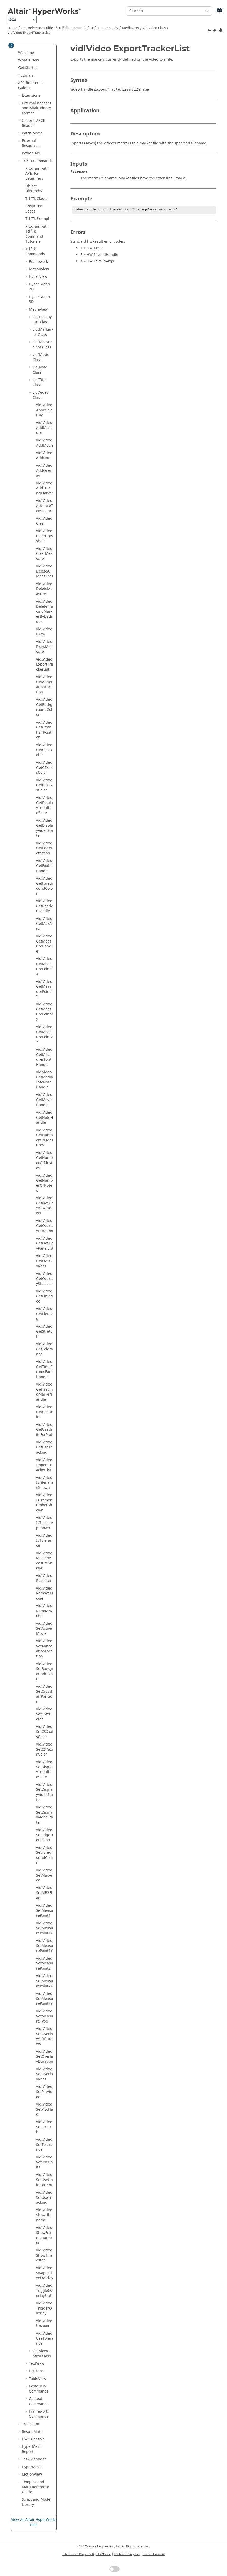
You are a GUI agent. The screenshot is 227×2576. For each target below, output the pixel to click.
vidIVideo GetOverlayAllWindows (44, 1205)
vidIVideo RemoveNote (44, 1611)
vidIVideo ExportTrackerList (29, 33)
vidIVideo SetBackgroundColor (44, 1671)
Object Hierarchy (33, 188)
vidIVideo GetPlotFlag (44, 1314)
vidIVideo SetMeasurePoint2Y (44, 1998)
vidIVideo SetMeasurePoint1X (44, 1928)
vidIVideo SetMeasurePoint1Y (44, 1945)
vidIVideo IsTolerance (44, 1540)
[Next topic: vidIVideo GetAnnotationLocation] (215, 31)
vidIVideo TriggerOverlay (44, 2308)
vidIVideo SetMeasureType (44, 2016)
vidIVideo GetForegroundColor (44, 886)
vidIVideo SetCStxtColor (44, 1714)
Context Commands (38, 2401)
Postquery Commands (38, 2389)
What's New (28, 60)
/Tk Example (38, 218)
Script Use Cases (34, 209)
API (31, 153)
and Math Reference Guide (35, 2487)
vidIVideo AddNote (44, 455)
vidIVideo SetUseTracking (44, 2197)
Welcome (26, 53)
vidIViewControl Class (42, 2353)
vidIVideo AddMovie (44, 443)
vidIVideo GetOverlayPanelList (44, 1243)
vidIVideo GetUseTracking (44, 1447)
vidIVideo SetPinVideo (44, 2091)
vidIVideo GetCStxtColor (44, 750)
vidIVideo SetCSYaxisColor (44, 1749)
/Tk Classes (37, 198)
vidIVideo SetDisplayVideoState (44, 1792)
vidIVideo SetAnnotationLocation (44, 1648)
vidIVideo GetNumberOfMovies (44, 1160)
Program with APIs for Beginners (37, 173)
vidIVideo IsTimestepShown (44, 1522)
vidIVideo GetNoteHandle (44, 1117)
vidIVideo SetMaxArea (44, 1875)
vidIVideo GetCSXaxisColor (44, 767)
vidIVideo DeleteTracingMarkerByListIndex (44, 611)
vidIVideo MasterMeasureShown (44, 1560)
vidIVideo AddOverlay (44, 470)
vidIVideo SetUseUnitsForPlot (44, 2179)
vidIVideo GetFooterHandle (44, 865)
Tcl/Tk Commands (72, 28)
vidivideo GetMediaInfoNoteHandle (44, 1079)
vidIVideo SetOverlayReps (44, 2074)
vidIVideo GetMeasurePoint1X (44, 966)
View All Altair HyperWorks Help (33, 2522)
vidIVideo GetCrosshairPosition (44, 730)
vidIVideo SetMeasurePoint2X (44, 1981)
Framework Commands (38, 2414)
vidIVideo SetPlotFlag (44, 2109)
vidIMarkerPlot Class (43, 332)
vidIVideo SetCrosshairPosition (44, 1694)
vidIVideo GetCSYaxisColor (44, 785)
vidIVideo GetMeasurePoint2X (44, 1012)
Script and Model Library (36, 2502)
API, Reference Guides (37, 28)
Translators (31, 2424)
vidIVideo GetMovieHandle (44, 1099)
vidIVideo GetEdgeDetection (44, 848)
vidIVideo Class (154, 28)
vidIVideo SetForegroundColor (44, 1855)
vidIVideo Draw (44, 631)
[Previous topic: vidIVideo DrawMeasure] (210, 31)
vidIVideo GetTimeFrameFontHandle (44, 1369)
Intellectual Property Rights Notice (86, 2554)
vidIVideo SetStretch (44, 2127)
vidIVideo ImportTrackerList (44, 1465)
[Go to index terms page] (214, 13)
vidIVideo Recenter (44, 1578)
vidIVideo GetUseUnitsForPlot (44, 1429)
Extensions (31, 95)
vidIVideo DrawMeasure (44, 646)
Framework (38, 261)
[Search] (206, 11)
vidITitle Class (39, 382)
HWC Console (33, 2439)
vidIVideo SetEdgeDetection (44, 1835)
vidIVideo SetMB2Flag (44, 1892)
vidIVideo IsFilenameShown (44, 1482)
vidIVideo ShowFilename (44, 2215)
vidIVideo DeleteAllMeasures (44, 571)
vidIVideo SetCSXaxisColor (44, 1731)
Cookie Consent (154, 2554)
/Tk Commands (104, 28)
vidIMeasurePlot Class (42, 344)
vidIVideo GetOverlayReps (44, 1261)
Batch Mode (32, 133)
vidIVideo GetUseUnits (44, 1412)
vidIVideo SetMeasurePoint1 (44, 1910)
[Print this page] (221, 30)
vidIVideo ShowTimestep (44, 2255)
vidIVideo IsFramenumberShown (44, 1502)
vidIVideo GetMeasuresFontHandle (44, 1057)
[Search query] (169, 11)
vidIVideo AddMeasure (44, 428)
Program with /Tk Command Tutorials (37, 234)
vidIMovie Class (41, 357)
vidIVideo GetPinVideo (44, 1296)
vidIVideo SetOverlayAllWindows (44, 2036)
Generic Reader (33, 123)
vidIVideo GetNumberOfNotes (44, 1183)
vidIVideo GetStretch (44, 1331)
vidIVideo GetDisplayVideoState (44, 828)
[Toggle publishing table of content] (11, 45)
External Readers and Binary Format (36, 108)
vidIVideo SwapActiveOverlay (44, 2273)
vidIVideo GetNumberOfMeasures (44, 1138)
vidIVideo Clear (44, 521)
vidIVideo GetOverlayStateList (44, 1278)
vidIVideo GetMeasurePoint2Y (44, 1034)
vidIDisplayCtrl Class (42, 319)
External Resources (31, 143)
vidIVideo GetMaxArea (44, 923)
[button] (16, 53)
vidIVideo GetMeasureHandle (44, 944)
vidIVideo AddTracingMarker (44, 488)
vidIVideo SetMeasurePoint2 (44, 1963)
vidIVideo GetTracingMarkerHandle (44, 1392)
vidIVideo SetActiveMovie (44, 1628)
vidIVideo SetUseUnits (44, 2162)
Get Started (28, 67)
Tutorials (25, 75)
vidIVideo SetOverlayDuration (44, 2056)
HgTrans (36, 2371)
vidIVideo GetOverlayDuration (44, 1225)
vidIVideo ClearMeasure (44, 553)
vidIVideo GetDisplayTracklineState (44, 805)
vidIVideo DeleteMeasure (44, 589)
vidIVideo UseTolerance (44, 2338)
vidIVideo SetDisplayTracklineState (44, 1769)
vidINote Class (40, 370)
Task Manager (34, 2459)
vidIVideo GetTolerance (44, 1349)
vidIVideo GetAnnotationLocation (44, 684)
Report (32, 2449)
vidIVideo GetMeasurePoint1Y (44, 989)
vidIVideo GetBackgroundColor (44, 707)
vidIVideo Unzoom (44, 2323)
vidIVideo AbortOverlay (44, 410)
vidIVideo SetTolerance (44, 2144)
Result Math (32, 2431)
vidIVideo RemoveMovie (44, 1593)
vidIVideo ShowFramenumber (44, 2235)
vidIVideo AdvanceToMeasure (44, 505)
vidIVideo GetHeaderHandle (44, 906)
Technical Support (127, 2554)
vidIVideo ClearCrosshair (44, 536)
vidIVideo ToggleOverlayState (44, 2290)
